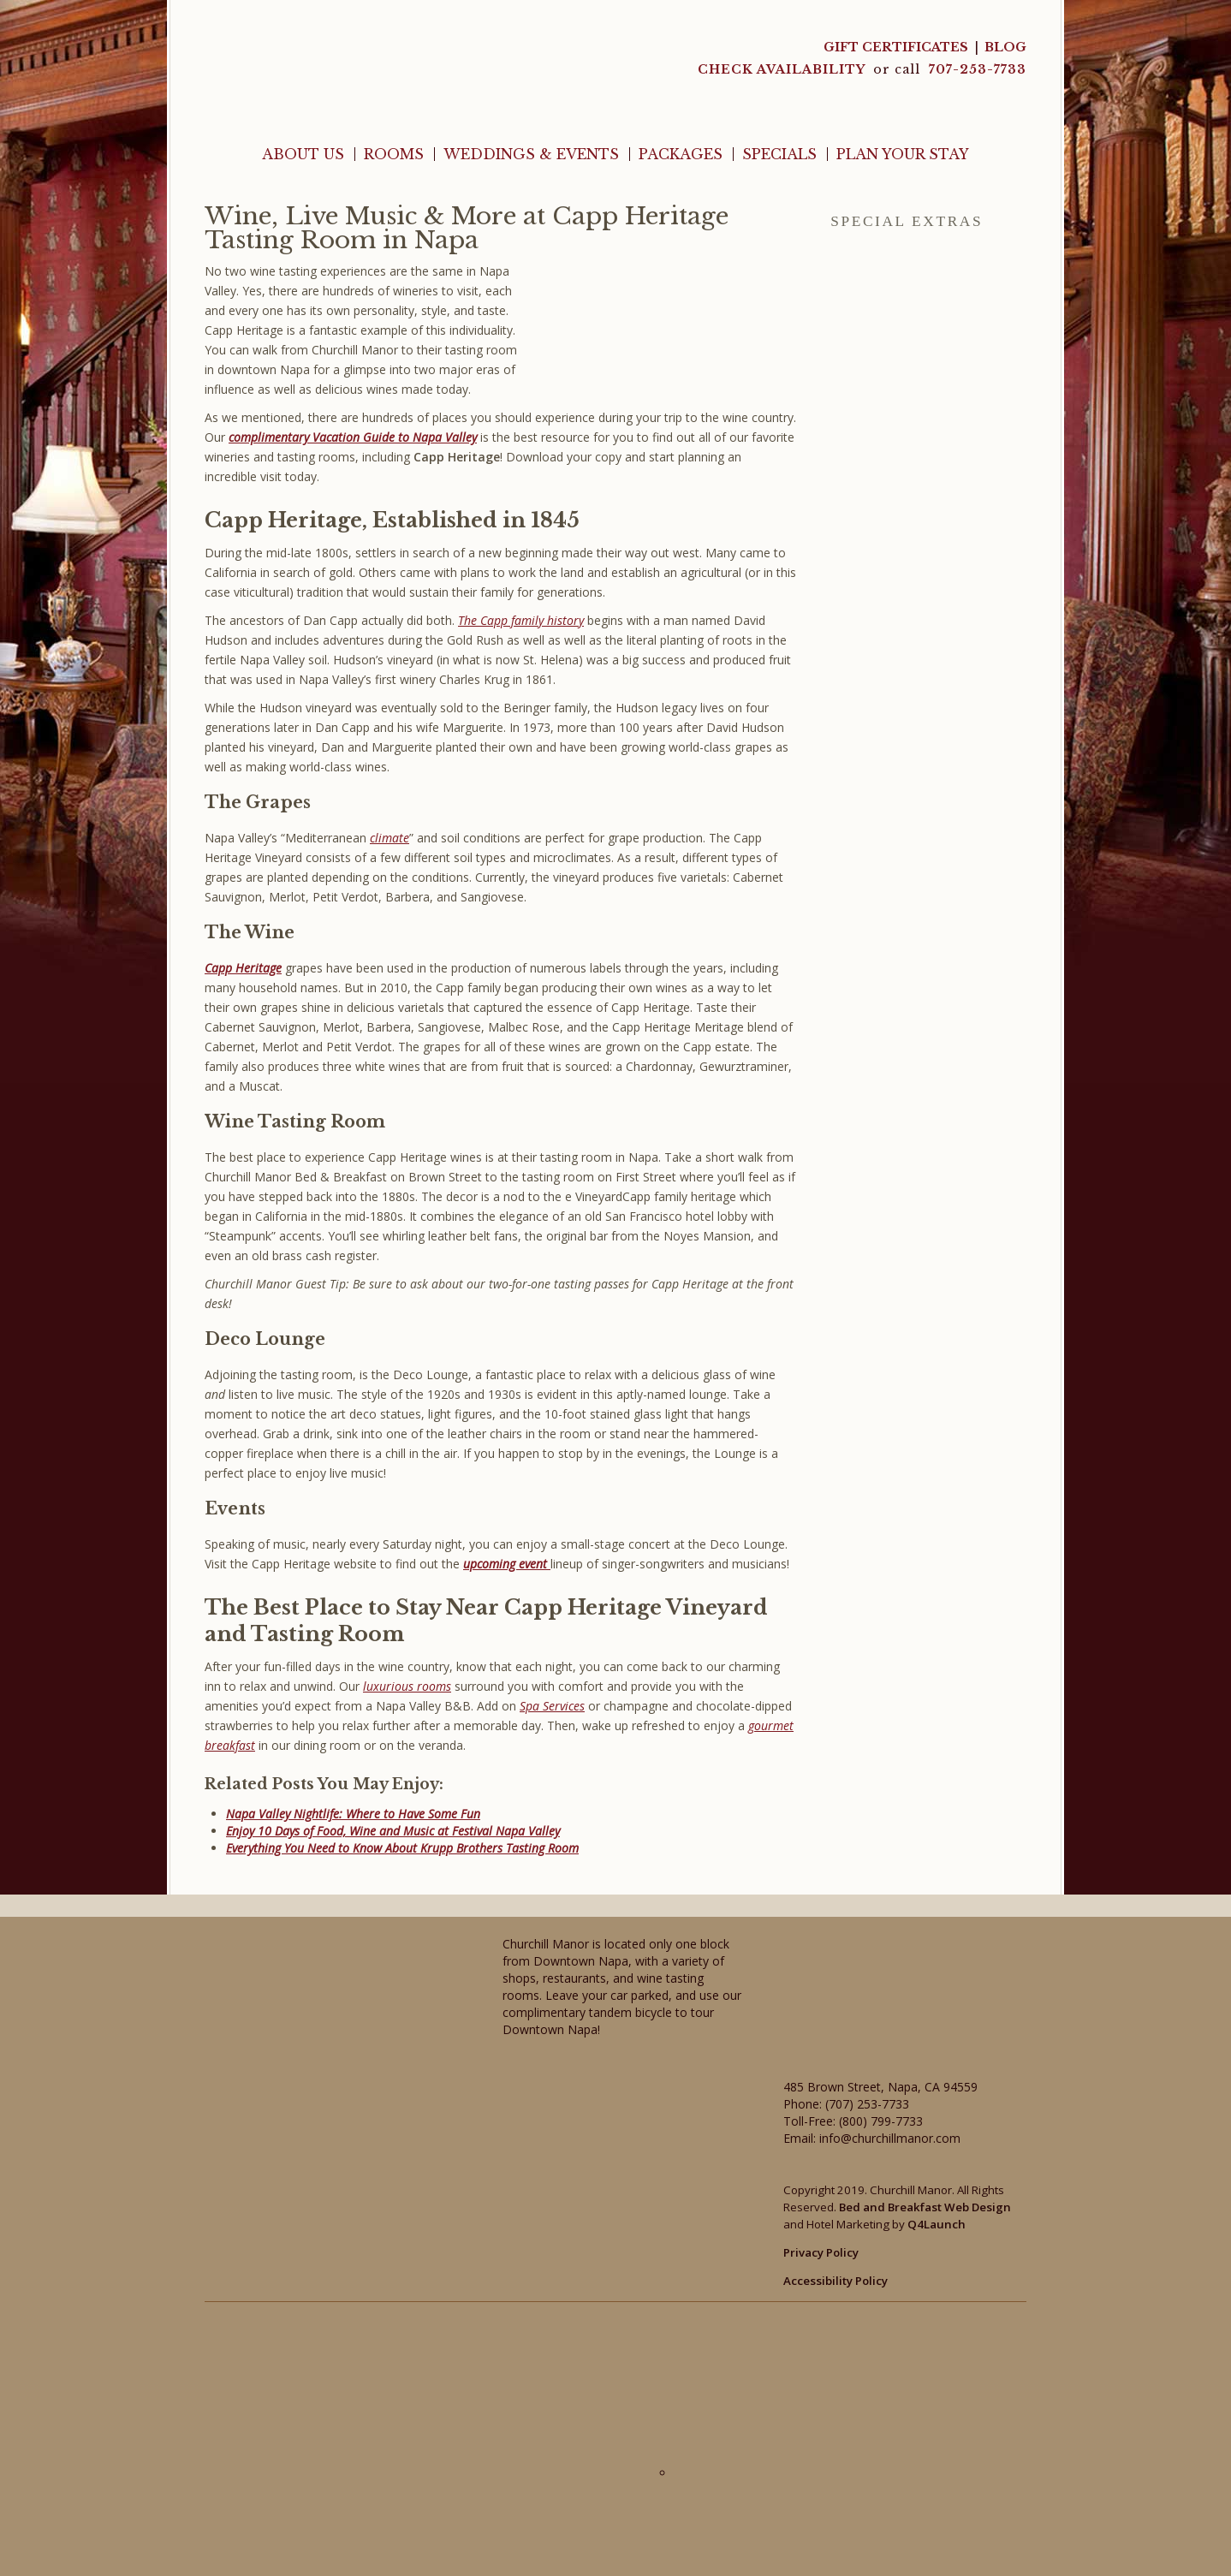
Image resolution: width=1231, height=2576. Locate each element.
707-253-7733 (977, 69)
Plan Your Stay (902, 154)
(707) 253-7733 (867, 2104)
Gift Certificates (896, 47)
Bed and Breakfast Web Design (925, 2207)
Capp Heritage (243, 968)
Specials (779, 154)
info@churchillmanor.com (889, 2138)
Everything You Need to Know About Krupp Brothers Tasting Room (402, 1848)
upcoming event (506, 1564)
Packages (681, 154)
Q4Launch (936, 2224)
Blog (1005, 47)
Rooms (394, 154)
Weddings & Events (531, 154)
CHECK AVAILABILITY (783, 69)
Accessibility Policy (835, 2280)
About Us (303, 154)
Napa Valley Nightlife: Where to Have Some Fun (353, 1814)
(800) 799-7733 (881, 2121)
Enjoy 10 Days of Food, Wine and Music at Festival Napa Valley (393, 1831)
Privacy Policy (821, 2252)
